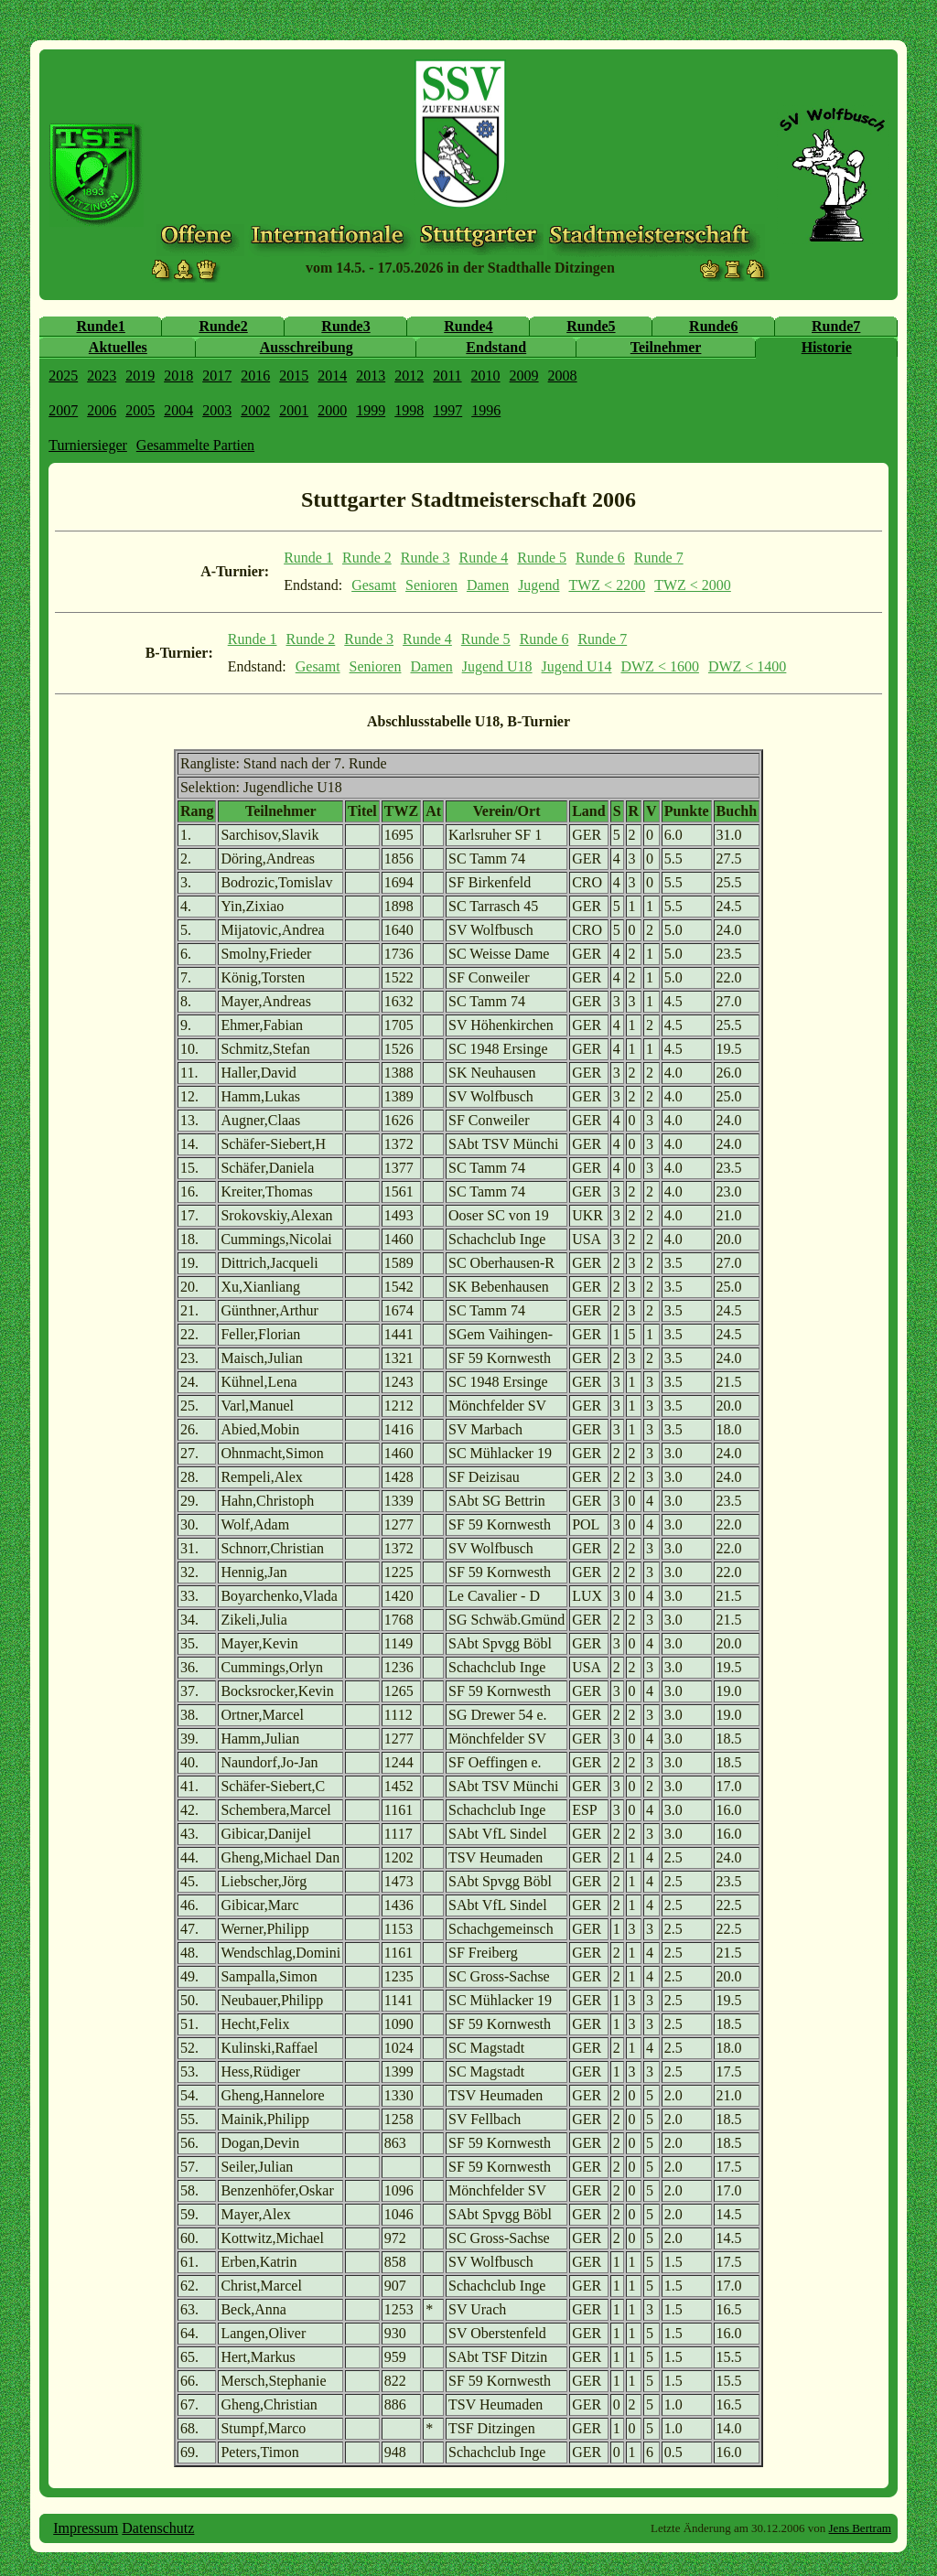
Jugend (538, 585)
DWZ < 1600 (659, 666)
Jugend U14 (577, 666)
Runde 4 (484, 557)
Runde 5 (541, 557)
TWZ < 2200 (606, 585)
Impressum (85, 2528)
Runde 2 (367, 557)
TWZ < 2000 (692, 585)
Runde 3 (425, 557)
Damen (488, 585)
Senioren (431, 585)
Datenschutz (158, 2528)
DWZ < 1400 (747, 666)
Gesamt (373, 585)
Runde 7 (659, 557)
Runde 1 (308, 557)
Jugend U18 (497, 666)
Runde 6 (600, 557)
